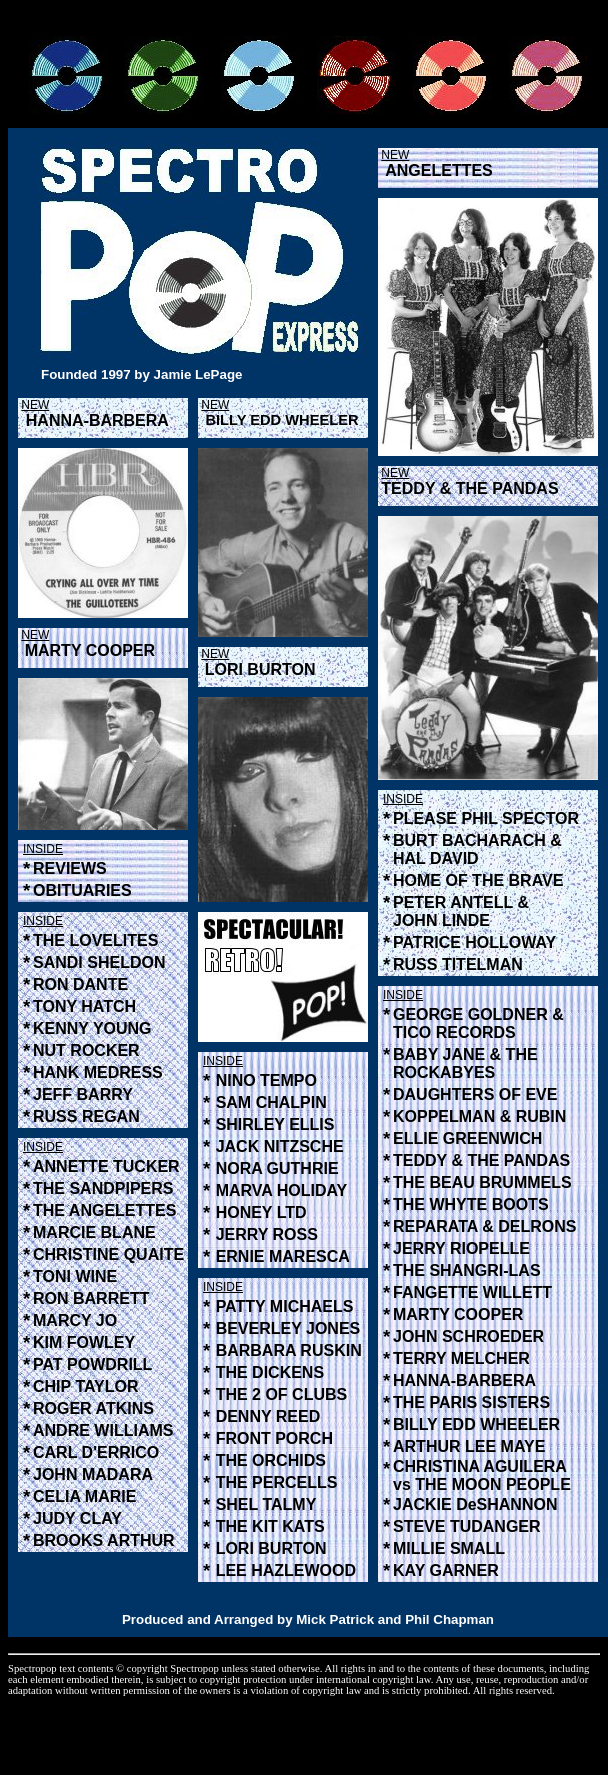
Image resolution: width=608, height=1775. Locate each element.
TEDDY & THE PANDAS (469, 488)
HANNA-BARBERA (97, 420)
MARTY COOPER (90, 650)
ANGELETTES (439, 170)
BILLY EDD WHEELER (281, 420)
